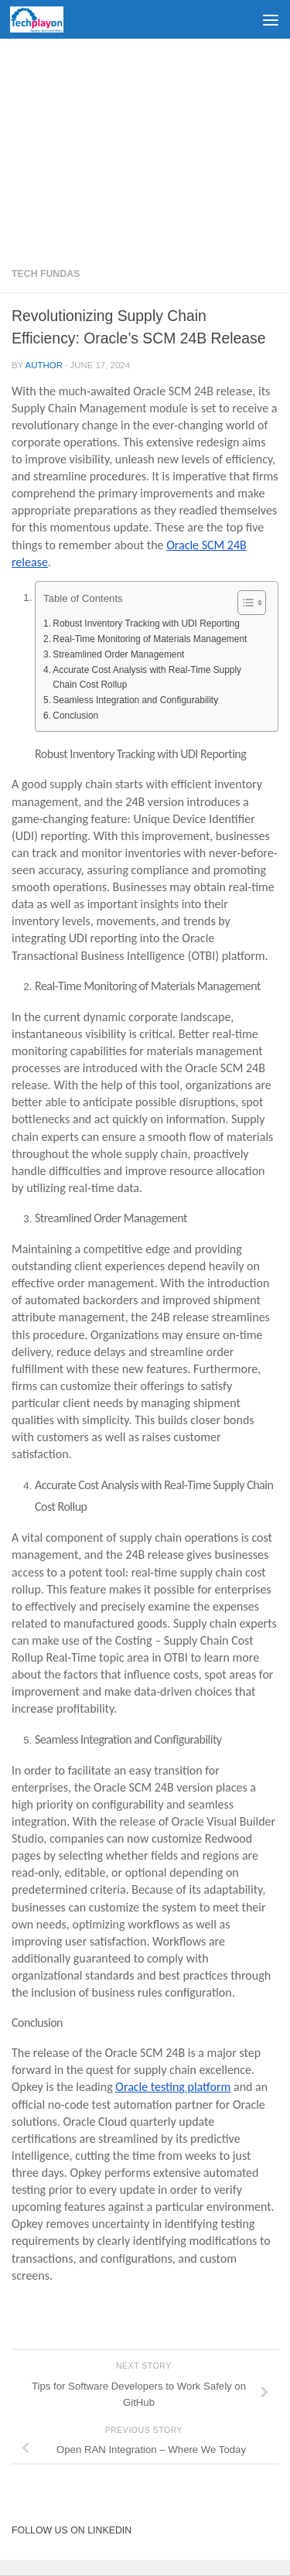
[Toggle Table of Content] (244, 602)
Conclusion (75, 715)
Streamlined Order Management (118, 654)
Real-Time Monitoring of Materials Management (150, 639)
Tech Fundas (46, 273)
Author (44, 365)
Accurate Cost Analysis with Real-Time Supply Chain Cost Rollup (147, 677)
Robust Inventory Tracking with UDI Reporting (146, 623)
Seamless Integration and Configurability (135, 700)
